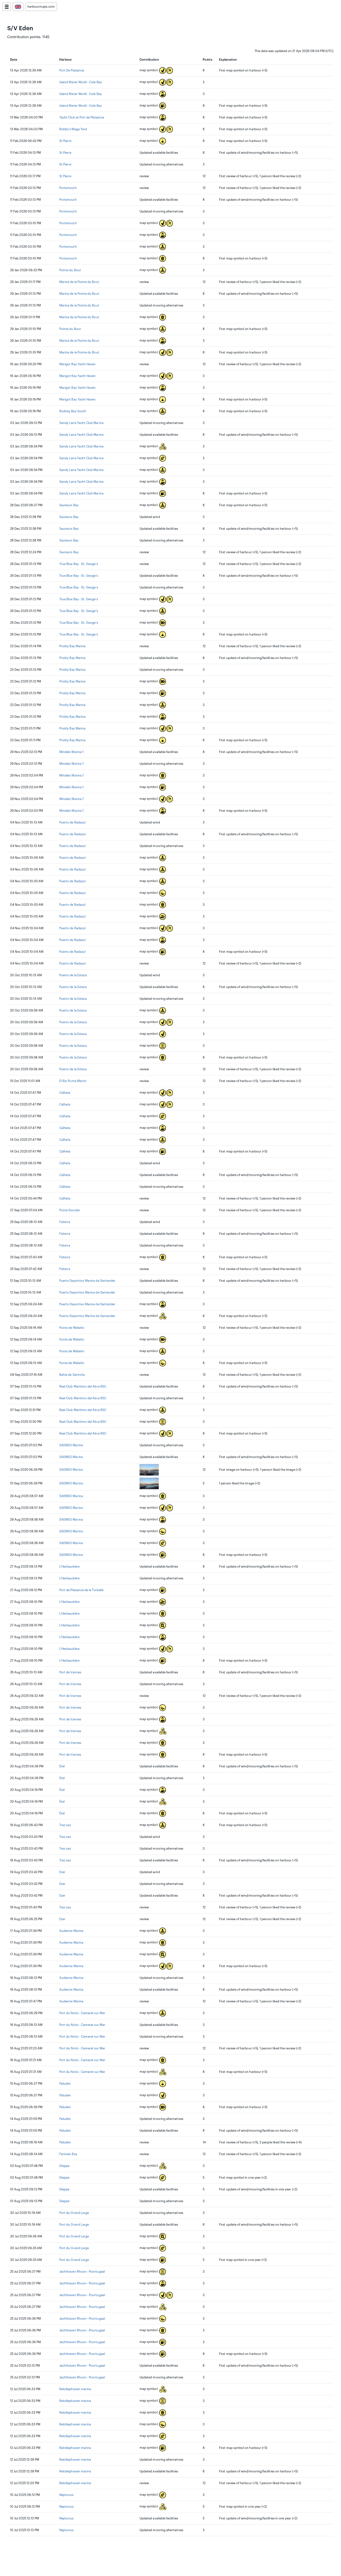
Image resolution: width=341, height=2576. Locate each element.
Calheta (64, 1092)
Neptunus (66, 2495)
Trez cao (65, 1825)
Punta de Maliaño (71, 1327)
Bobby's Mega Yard (73, 129)
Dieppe (64, 2165)
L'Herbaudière (69, 1566)
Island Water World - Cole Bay (80, 82)
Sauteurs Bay (69, 505)
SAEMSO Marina (71, 1445)
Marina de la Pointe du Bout (79, 282)
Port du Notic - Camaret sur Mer (82, 2013)
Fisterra (64, 1222)
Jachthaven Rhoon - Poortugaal (82, 2271)
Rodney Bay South (72, 411)
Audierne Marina (71, 1930)
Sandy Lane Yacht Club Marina (81, 423)
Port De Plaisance (71, 70)
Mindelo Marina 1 (71, 752)
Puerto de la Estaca (73, 975)
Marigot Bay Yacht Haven (77, 364)
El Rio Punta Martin (72, 1081)
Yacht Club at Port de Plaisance (81, 117)
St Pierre (65, 141)
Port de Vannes (70, 1672)
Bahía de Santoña (72, 1374)
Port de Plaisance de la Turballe (81, 1590)
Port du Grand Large (74, 2212)
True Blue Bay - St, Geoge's (78, 564)
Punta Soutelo (69, 1210)
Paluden (65, 2083)
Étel (62, 1766)
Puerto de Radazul (72, 822)
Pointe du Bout (70, 270)
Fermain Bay (68, 2154)
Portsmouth (68, 188)
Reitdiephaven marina (75, 2389)
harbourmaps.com (41, 6)
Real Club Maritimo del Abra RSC (82, 1386)
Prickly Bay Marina (72, 646)
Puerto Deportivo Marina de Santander (87, 1280)
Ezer (62, 1872)
